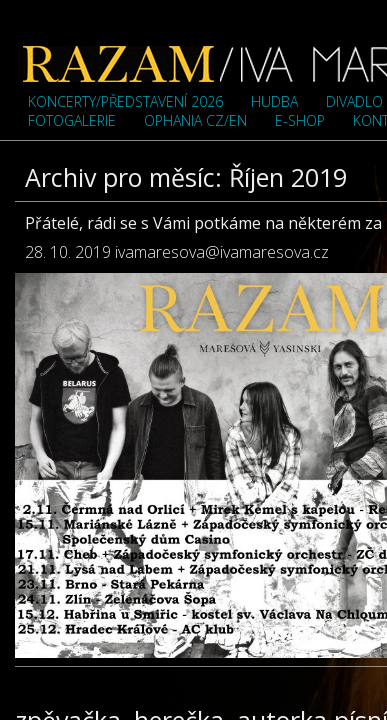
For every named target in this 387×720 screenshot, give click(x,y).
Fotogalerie (72, 120)
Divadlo (354, 101)
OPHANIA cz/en (195, 120)
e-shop (300, 120)
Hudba (274, 101)
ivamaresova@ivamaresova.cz (222, 252)
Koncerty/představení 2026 (125, 101)
